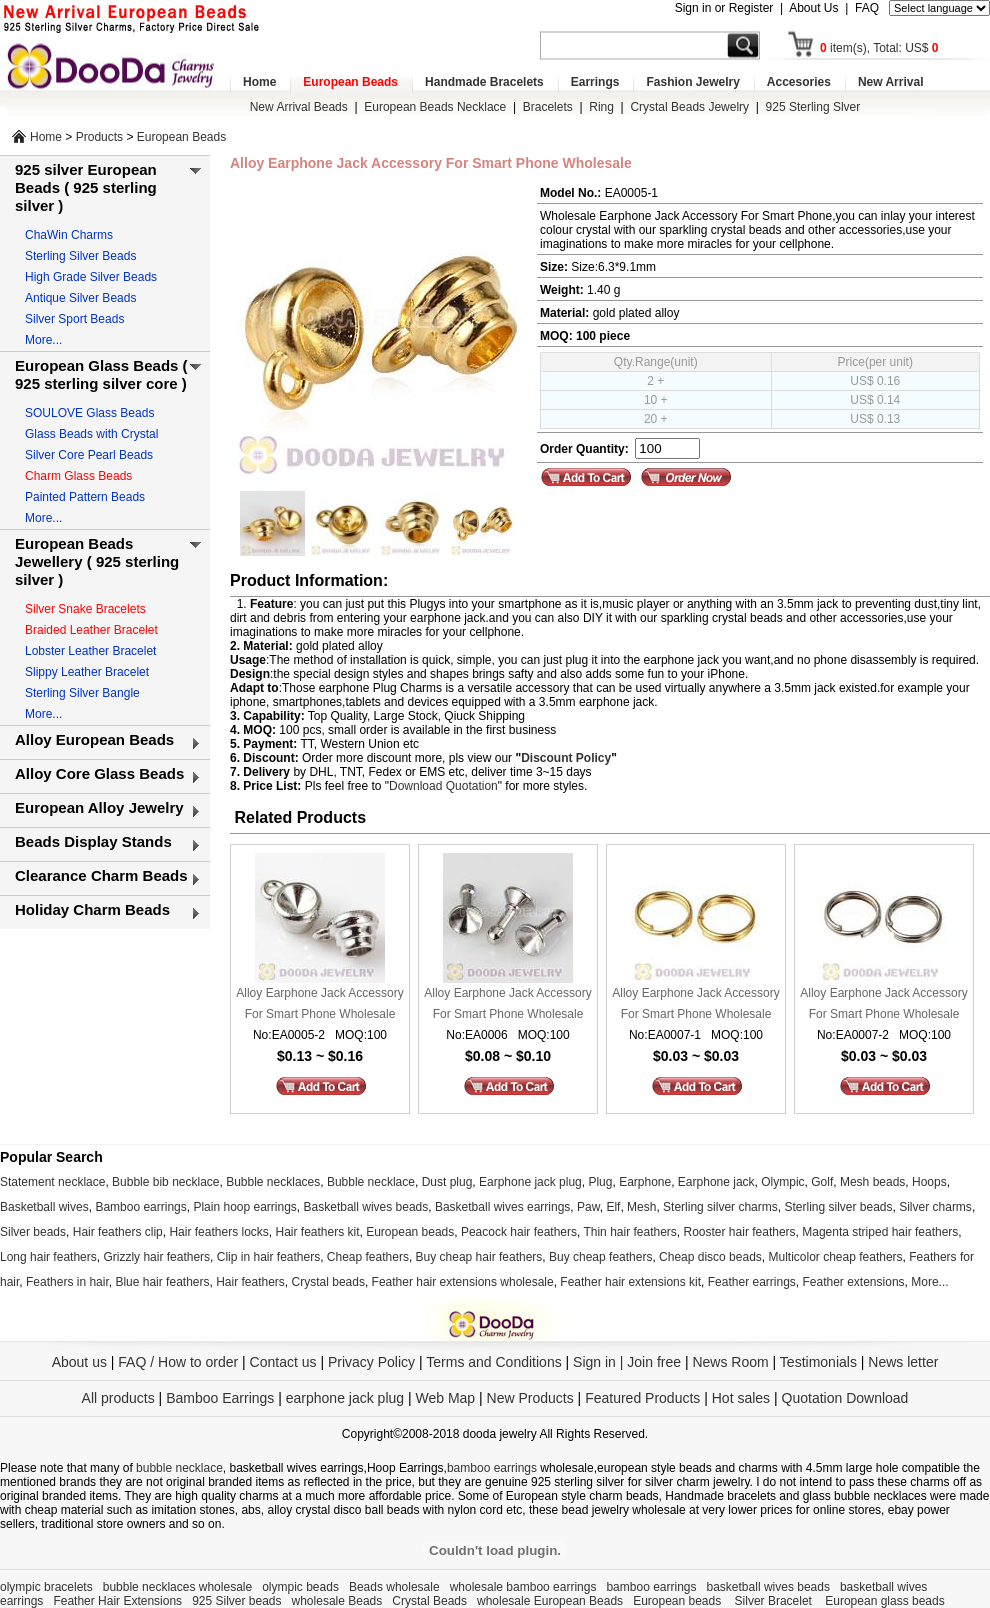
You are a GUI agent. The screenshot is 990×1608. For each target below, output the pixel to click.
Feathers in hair (67, 1282)
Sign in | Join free (627, 1362)
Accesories (799, 82)
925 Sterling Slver (813, 107)
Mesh (641, 1207)
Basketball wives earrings (502, 1207)
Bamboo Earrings (220, 1398)
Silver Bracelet (775, 1601)
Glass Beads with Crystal (91, 434)
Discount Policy (566, 758)
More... (43, 340)
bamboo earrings (492, 1468)
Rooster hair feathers (740, 1232)
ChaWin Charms (69, 235)
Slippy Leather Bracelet (87, 672)
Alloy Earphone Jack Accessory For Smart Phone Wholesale (319, 1003)
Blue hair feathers (162, 1282)
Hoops (929, 1182)
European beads (410, 1232)
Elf (613, 1207)
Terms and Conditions (493, 1362)
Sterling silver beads (838, 1207)
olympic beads (300, 1587)
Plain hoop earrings (244, 1207)
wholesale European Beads (550, 1601)
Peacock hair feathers (519, 1232)
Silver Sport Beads (74, 319)
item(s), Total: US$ (879, 48)
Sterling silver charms (720, 1207)
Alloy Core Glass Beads (99, 773)
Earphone (645, 1182)
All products (118, 1398)
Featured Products (642, 1398)
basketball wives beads (768, 1587)
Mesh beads (872, 1182)
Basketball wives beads (366, 1207)
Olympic (782, 1182)
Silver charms (935, 1207)
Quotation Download (845, 1398)
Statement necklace (52, 1182)
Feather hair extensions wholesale (463, 1282)
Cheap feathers (368, 1257)
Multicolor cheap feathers (836, 1257)
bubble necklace (179, 1468)
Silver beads (33, 1232)
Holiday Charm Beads (92, 909)
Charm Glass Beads (78, 476)
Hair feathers (250, 1282)
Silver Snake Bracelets (85, 609)
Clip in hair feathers (268, 1257)
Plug (600, 1182)
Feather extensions (854, 1282)
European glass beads (884, 1601)
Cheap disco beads (710, 1257)
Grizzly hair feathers (156, 1257)
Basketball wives (44, 1207)
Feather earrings (752, 1282)
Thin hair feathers (629, 1232)
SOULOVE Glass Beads (89, 413)
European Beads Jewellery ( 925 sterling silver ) (97, 561)
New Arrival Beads (299, 107)
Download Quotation (443, 786)
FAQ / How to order (178, 1362)
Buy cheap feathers (600, 1257)
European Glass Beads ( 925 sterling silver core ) (101, 374)
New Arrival (891, 82)
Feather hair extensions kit (630, 1282)
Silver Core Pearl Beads (89, 455)
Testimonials (818, 1362)
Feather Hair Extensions (117, 1601)
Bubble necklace (371, 1182)
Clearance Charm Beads (101, 875)
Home (259, 82)
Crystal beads (328, 1282)
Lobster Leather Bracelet (90, 651)
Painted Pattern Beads (85, 497)
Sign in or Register (724, 8)
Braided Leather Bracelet (91, 630)
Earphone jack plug (530, 1182)
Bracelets (548, 107)
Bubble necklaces (273, 1182)
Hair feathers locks (218, 1232)
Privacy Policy (371, 1362)
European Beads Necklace (435, 107)
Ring (601, 107)
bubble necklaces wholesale (177, 1587)
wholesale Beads (337, 1601)
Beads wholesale (394, 1587)
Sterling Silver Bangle (82, 693)
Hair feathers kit (317, 1232)
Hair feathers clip (118, 1232)
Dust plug (447, 1182)
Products (99, 137)
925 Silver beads (236, 1601)
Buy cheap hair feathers (479, 1257)
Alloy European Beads (94, 739)
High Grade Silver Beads (91, 277)
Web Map (445, 1398)
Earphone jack (716, 1182)
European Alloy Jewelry (99, 807)
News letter (903, 1362)
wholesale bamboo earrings (523, 1587)
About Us (813, 8)
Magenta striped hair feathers (880, 1232)
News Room (732, 1362)
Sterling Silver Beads (80, 256)
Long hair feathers (48, 1257)
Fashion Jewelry (692, 82)
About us (79, 1362)
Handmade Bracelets (484, 82)
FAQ (867, 8)
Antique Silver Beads (80, 298)
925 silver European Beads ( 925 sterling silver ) (86, 187)
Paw (588, 1207)
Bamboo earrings (140, 1207)
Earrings (595, 82)
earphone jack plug (345, 1398)
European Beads (350, 82)
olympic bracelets (46, 1587)
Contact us (283, 1362)
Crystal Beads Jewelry (689, 107)
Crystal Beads (429, 1601)
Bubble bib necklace (165, 1182)
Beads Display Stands (93, 841)
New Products (530, 1398)
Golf (822, 1182)
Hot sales (741, 1398)
